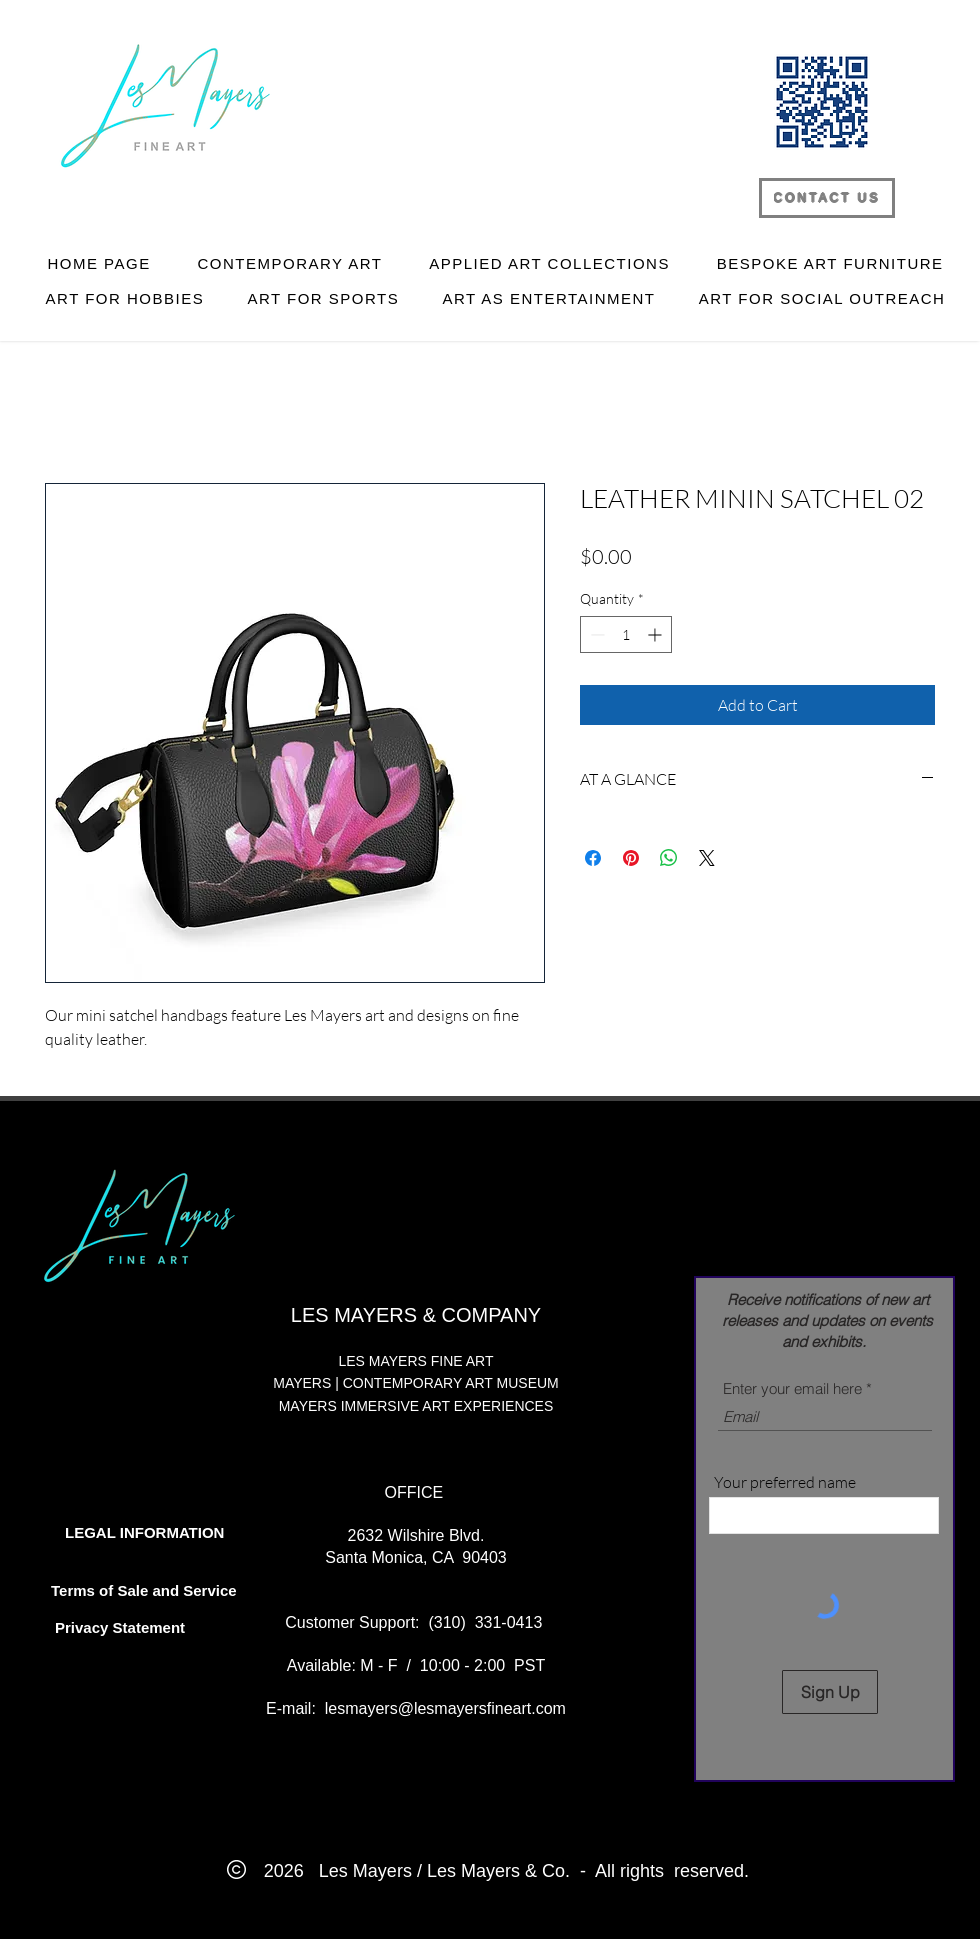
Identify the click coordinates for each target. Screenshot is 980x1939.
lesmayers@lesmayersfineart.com (445, 1708)
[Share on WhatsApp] (669, 858)
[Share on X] (707, 858)
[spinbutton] (626, 634)
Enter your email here (792, 1388)
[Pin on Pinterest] (631, 858)
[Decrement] (595, 634)
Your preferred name (785, 1482)
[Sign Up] (830, 1692)
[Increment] (656, 634)
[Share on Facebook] (593, 858)
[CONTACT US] (827, 198)
